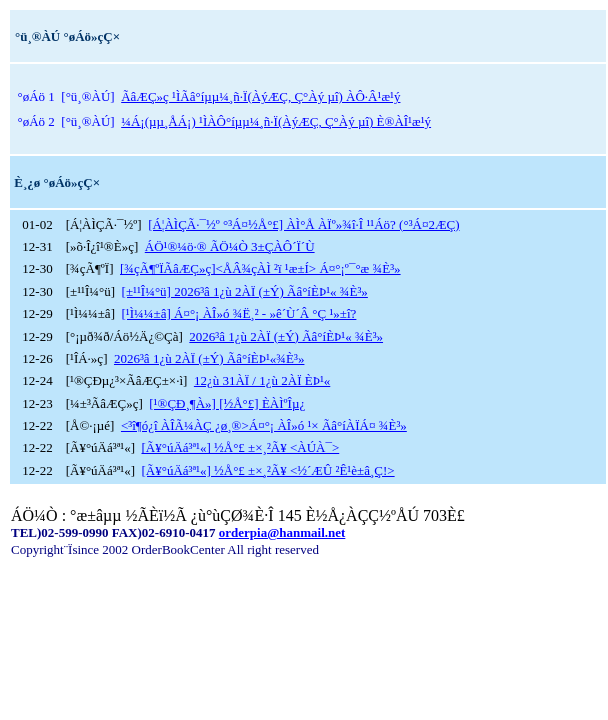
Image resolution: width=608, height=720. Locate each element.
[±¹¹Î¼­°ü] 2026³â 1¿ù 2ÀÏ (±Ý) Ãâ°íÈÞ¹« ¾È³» (245, 291)
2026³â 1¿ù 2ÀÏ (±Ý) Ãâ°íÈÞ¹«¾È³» (209, 358)
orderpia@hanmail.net (282, 532)
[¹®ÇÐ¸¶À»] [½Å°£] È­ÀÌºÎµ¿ (227, 403)
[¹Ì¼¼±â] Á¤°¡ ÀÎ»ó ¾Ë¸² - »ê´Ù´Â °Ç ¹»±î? (238, 313)
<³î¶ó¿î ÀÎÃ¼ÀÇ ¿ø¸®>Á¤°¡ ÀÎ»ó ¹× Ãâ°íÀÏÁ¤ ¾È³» (264, 425)
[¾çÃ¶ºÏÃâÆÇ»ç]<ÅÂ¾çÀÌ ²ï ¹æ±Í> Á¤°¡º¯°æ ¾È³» (260, 268)
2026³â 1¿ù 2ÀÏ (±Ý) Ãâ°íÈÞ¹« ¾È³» (286, 336)
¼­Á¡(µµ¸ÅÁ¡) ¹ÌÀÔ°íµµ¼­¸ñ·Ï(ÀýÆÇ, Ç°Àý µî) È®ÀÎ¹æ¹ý (276, 121)
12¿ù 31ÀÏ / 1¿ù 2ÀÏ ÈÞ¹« (262, 380)
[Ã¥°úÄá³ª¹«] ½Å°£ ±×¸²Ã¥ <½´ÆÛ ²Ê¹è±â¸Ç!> (267, 470)
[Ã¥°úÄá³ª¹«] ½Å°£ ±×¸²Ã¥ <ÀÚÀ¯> (240, 447)
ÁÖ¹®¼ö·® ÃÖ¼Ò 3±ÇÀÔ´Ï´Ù (230, 246)
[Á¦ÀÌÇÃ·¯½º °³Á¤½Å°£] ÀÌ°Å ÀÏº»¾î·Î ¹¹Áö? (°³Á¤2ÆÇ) (303, 224)
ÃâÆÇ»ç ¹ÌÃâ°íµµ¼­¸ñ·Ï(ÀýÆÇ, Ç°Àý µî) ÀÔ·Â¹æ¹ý (260, 96)
